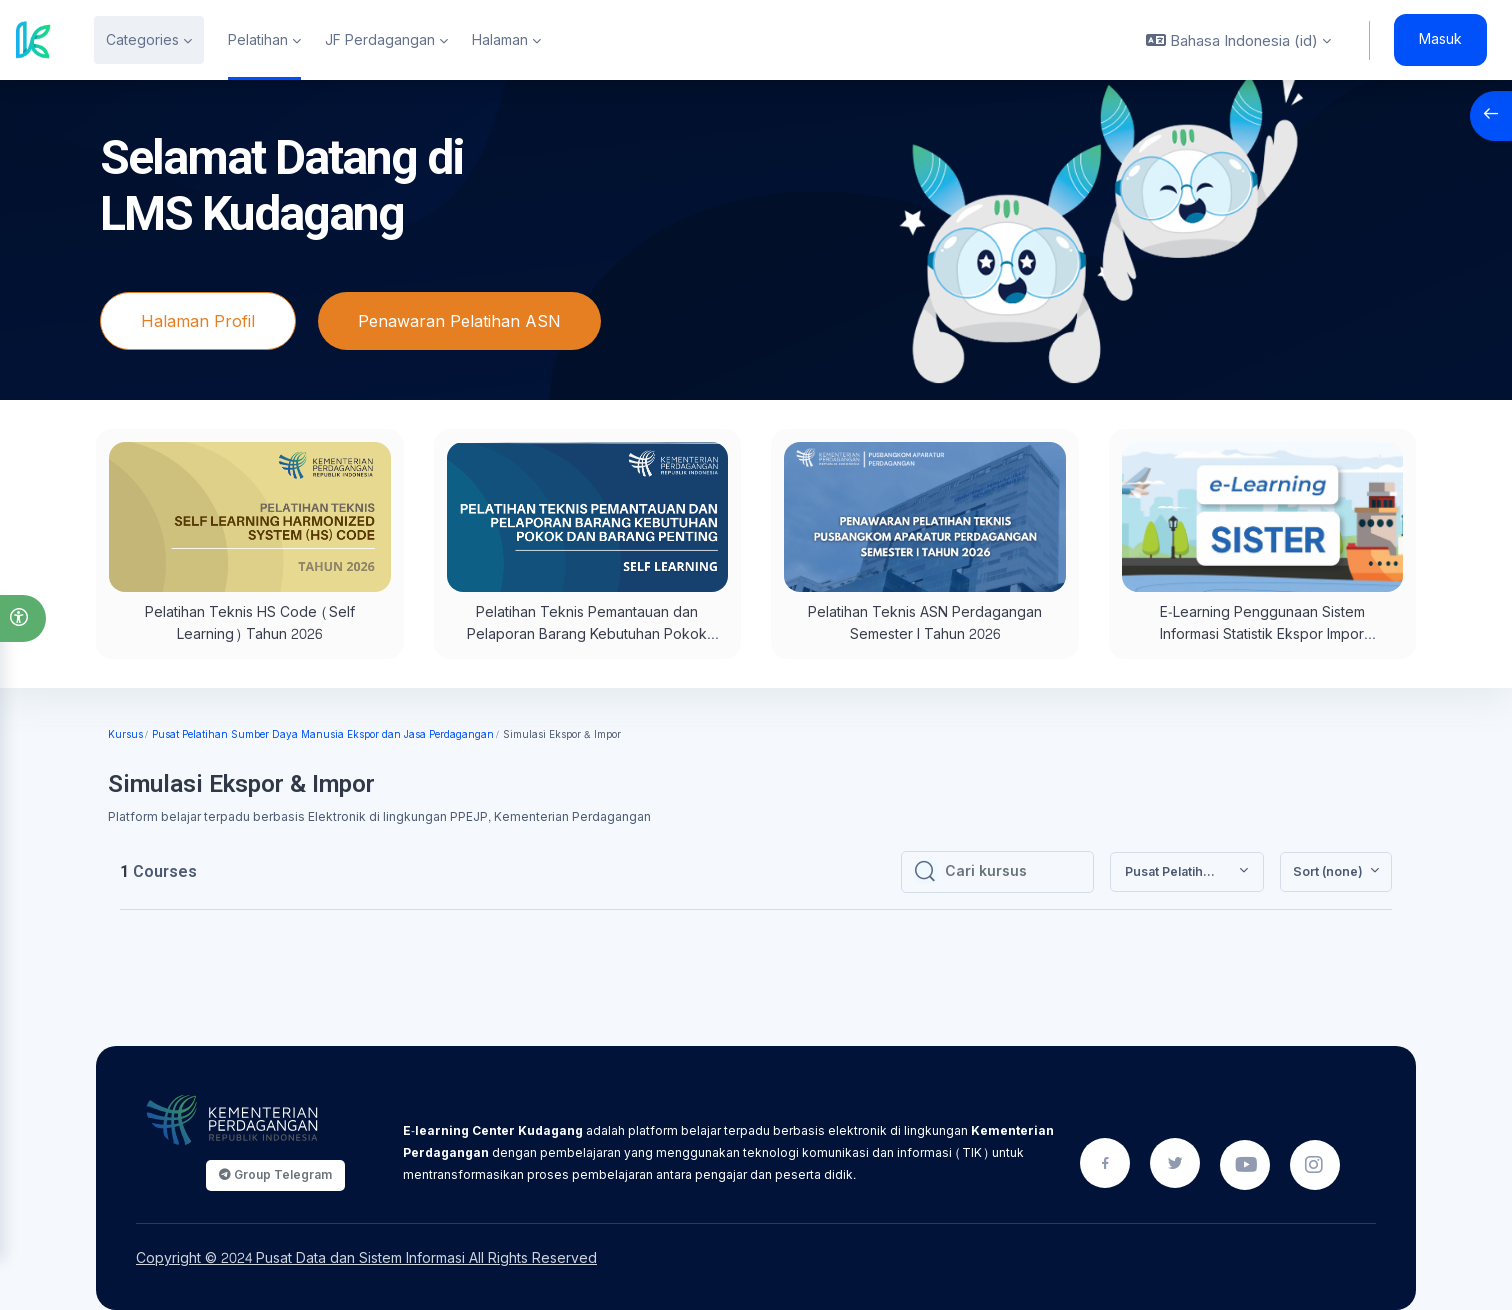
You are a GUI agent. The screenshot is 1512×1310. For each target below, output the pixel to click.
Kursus (125, 735)
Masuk (1440, 40)
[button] (23, 618)
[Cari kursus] (1013, 872)
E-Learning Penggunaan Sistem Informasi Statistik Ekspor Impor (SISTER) (1262, 634)
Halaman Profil (198, 321)
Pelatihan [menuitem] (258, 40)
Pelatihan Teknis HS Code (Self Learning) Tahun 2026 (250, 623)
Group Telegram (275, 1174)
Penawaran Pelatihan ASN (459, 321)
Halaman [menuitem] (500, 40)
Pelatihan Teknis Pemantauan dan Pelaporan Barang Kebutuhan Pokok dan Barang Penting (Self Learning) (587, 634)
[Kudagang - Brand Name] (33, 40)
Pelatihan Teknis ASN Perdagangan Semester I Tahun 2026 (925, 623)
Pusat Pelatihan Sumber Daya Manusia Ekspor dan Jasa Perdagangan (323, 735)
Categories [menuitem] (142, 40)
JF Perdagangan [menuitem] (380, 40)
